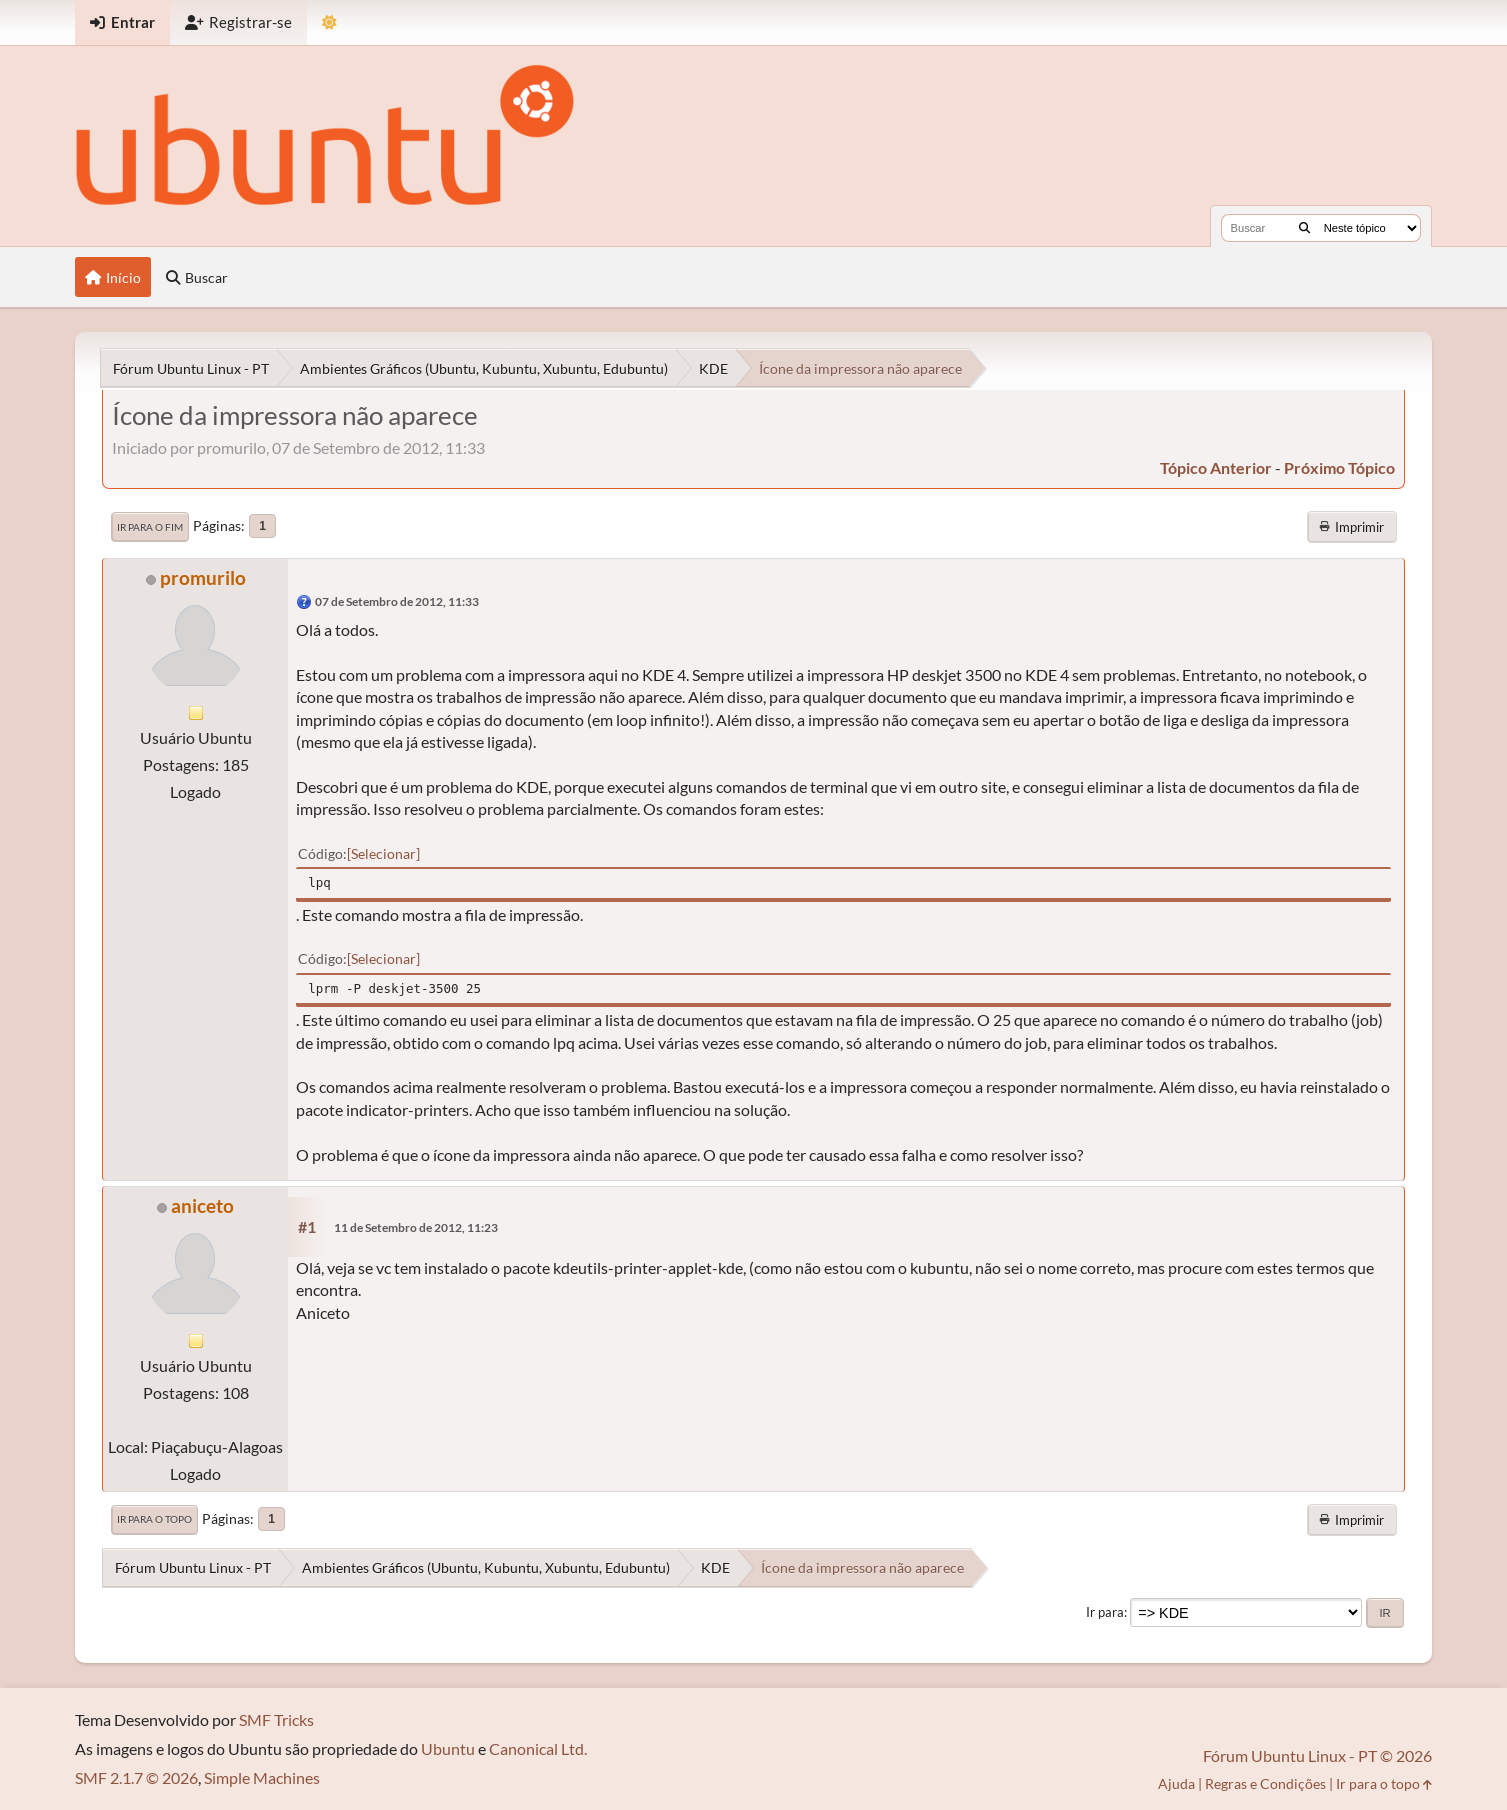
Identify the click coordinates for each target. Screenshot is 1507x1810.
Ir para (1105, 1612)
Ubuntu (448, 1748)
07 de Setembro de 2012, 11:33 (397, 601)
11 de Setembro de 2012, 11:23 (416, 1227)
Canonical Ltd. (538, 1748)
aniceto (202, 1205)
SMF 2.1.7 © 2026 (136, 1777)
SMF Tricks (276, 1719)
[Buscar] (1304, 228)
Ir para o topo (154, 1519)
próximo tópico (1339, 467)
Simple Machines (262, 1777)
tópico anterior (1216, 467)
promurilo (203, 577)
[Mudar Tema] (329, 22)
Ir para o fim (150, 527)
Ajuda (1176, 1783)
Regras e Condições (1265, 1783)
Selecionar (383, 853)
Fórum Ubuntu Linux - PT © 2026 (1317, 1755)
